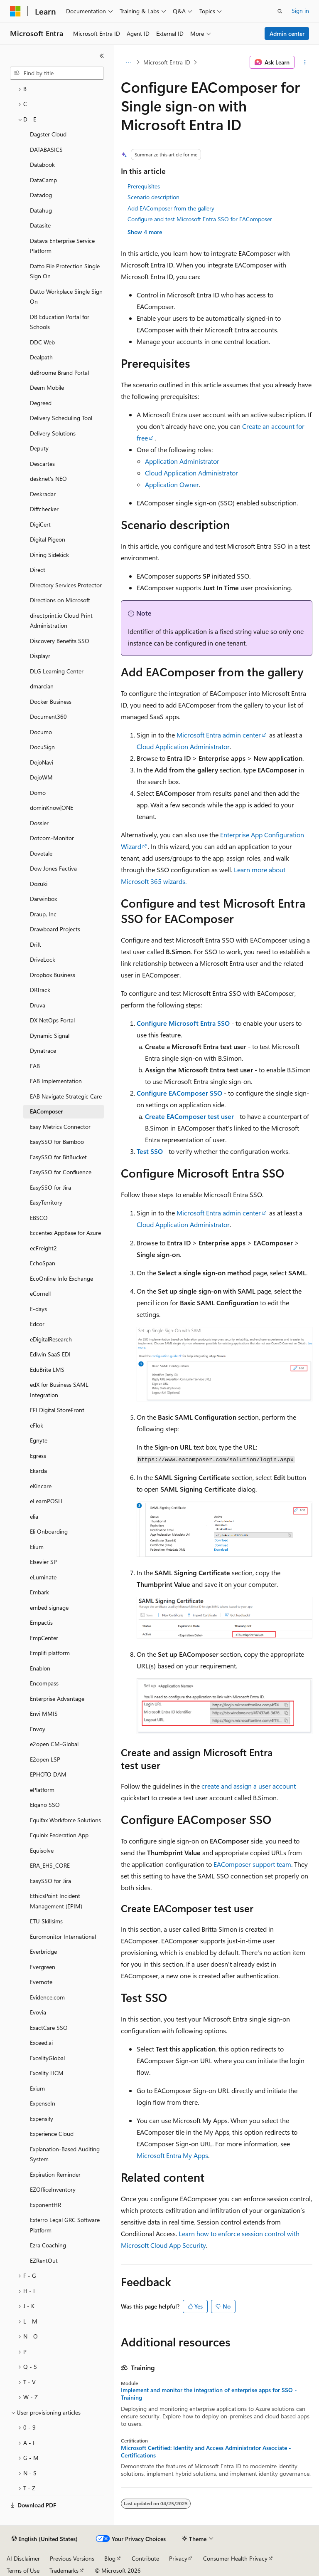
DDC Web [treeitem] (42, 342)
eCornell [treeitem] (40, 1293)
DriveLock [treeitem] (42, 959)
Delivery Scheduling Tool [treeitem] (61, 418)
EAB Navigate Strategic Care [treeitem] (66, 1096)
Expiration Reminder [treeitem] (55, 2174)
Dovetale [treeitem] (41, 853)
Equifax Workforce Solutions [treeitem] (65, 1820)
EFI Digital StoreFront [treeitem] (57, 1410)
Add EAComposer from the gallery (171, 208)
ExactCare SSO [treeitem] (49, 2028)
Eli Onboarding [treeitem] (49, 1531)
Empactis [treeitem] (41, 1622)
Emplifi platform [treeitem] (50, 1653)
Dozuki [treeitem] (38, 884)
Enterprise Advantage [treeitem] (57, 1698)
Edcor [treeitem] (37, 1324)
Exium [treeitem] (37, 2088)
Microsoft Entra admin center (219, 734)
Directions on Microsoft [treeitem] (60, 600)
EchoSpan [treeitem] (42, 1263)
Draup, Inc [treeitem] (43, 914)
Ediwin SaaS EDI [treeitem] (50, 1354)
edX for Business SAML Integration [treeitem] (59, 1390)
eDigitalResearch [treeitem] (51, 1339)
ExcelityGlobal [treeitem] (47, 2058)
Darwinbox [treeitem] (43, 899)
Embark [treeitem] (39, 1592)
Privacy (178, 2558)
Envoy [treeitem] (37, 1729)
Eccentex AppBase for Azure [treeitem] (65, 1233)
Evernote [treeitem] (41, 1982)
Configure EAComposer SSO (179, 1093)
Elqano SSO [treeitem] (45, 1805)
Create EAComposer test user (189, 1116)
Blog (109, 2558)
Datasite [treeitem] (40, 225)
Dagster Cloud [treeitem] (48, 134)
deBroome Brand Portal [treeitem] (59, 372)
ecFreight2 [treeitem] (43, 1248)
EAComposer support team (252, 1864)
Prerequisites (144, 186)
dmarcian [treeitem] (42, 686)
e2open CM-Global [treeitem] (54, 1744)
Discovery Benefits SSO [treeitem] (59, 641)
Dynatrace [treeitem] (43, 1050)
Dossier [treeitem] (39, 823)
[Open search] (280, 11)
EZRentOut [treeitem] (44, 2260)
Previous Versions (72, 2558)
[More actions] (305, 62)
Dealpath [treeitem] (41, 357)
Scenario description (153, 197)
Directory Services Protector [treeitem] (66, 585)
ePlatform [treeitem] (42, 1790)
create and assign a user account (248, 1786)
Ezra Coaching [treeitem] (48, 2245)
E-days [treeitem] (38, 1309)
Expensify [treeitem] (41, 2119)
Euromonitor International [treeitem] (63, 1936)
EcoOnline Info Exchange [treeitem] (61, 1278)
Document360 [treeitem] (48, 716)
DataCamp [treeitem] (43, 180)
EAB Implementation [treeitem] (56, 1081)
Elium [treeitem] (37, 1547)
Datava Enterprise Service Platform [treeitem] (62, 246)
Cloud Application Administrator (191, 472)
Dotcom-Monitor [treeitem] (52, 838)
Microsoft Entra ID (166, 62)
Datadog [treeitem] (41, 195)
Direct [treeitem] (37, 570)
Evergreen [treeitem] (42, 1967)
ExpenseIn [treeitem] (42, 2103)
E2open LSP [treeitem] (45, 1759)
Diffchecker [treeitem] (44, 509)
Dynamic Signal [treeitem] (49, 1035)
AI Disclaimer (23, 2558)
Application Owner (172, 484)
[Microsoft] (15, 11)
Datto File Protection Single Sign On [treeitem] (65, 271)
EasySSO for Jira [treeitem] (50, 1187)
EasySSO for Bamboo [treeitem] (57, 1142)
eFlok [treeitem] (36, 1425)
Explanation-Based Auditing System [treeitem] (65, 2154)
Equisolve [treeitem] (42, 1850)
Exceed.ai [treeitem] (41, 2042)
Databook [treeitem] (42, 164)
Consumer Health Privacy (235, 2558)
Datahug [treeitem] (41, 210)
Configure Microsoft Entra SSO (183, 1023)
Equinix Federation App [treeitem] (59, 1835)
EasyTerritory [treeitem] (46, 1202)
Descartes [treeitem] (42, 464)
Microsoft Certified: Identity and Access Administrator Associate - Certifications (206, 2451)
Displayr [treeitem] (40, 656)
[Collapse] (101, 55)
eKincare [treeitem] (41, 1486)
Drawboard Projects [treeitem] (55, 929)
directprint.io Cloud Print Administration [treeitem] (61, 620)
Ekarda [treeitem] (38, 1471)
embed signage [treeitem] (49, 1607)
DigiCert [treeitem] (40, 524)
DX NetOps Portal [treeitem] (52, 1020)
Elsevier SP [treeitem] (43, 1562)
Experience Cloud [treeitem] (52, 2134)
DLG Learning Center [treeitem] (56, 671)
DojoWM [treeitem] (41, 777)
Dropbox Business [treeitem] (52, 975)
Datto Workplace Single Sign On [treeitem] (66, 296)
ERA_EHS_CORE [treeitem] (50, 1865)
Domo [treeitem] (38, 793)
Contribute (145, 2558)
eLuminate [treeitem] (43, 1577)
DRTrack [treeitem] (40, 990)
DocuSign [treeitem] (42, 747)
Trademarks (64, 2570)
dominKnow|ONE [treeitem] (51, 808)
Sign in (300, 11)
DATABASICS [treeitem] (46, 149)
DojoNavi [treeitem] (41, 762)
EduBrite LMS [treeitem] (47, 1369)
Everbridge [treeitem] (43, 1951)
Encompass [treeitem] (44, 1683)
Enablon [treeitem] (40, 1668)
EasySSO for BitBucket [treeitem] (58, 1157)
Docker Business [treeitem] (50, 701)
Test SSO (150, 1151)
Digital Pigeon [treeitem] (47, 539)
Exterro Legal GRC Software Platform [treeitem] (65, 2225)
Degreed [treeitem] (41, 403)
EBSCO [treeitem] (39, 1218)
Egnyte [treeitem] (38, 1440)
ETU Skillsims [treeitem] (46, 1921)
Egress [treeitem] (38, 1456)
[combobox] (57, 73)
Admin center (287, 33)
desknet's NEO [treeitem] (48, 479)
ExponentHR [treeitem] (45, 2205)
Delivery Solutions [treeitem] (53, 433)
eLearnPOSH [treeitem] (46, 1501)
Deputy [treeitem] (39, 448)
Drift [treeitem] (35, 944)
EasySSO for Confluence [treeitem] (60, 1172)
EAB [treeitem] (35, 1066)
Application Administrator (182, 461)
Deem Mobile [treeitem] (47, 387)
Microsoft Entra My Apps (172, 2155)
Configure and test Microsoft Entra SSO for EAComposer (200, 219)
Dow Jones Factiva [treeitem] (53, 868)
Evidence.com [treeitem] (47, 1997)
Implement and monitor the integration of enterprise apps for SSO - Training (209, 2393)
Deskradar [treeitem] (43, 494)
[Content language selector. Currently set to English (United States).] (45, 2539)
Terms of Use (23, 2570)
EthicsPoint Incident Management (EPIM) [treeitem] (56, 1901)
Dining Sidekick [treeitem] (49, 555)
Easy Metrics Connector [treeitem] (60, 1127)
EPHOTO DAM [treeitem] (48, 1774)
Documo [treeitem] (41, 732)
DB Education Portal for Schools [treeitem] (59, 322)
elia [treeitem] (34, 1516)
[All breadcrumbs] (128, 62)
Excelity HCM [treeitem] (47, 2073)
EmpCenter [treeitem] (44, 1638)
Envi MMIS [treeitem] (44, 1713)
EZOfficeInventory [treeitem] (53, 2189)
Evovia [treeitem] (38, 2012)
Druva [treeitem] (37, 1005)
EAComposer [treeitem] (46, 1111)
